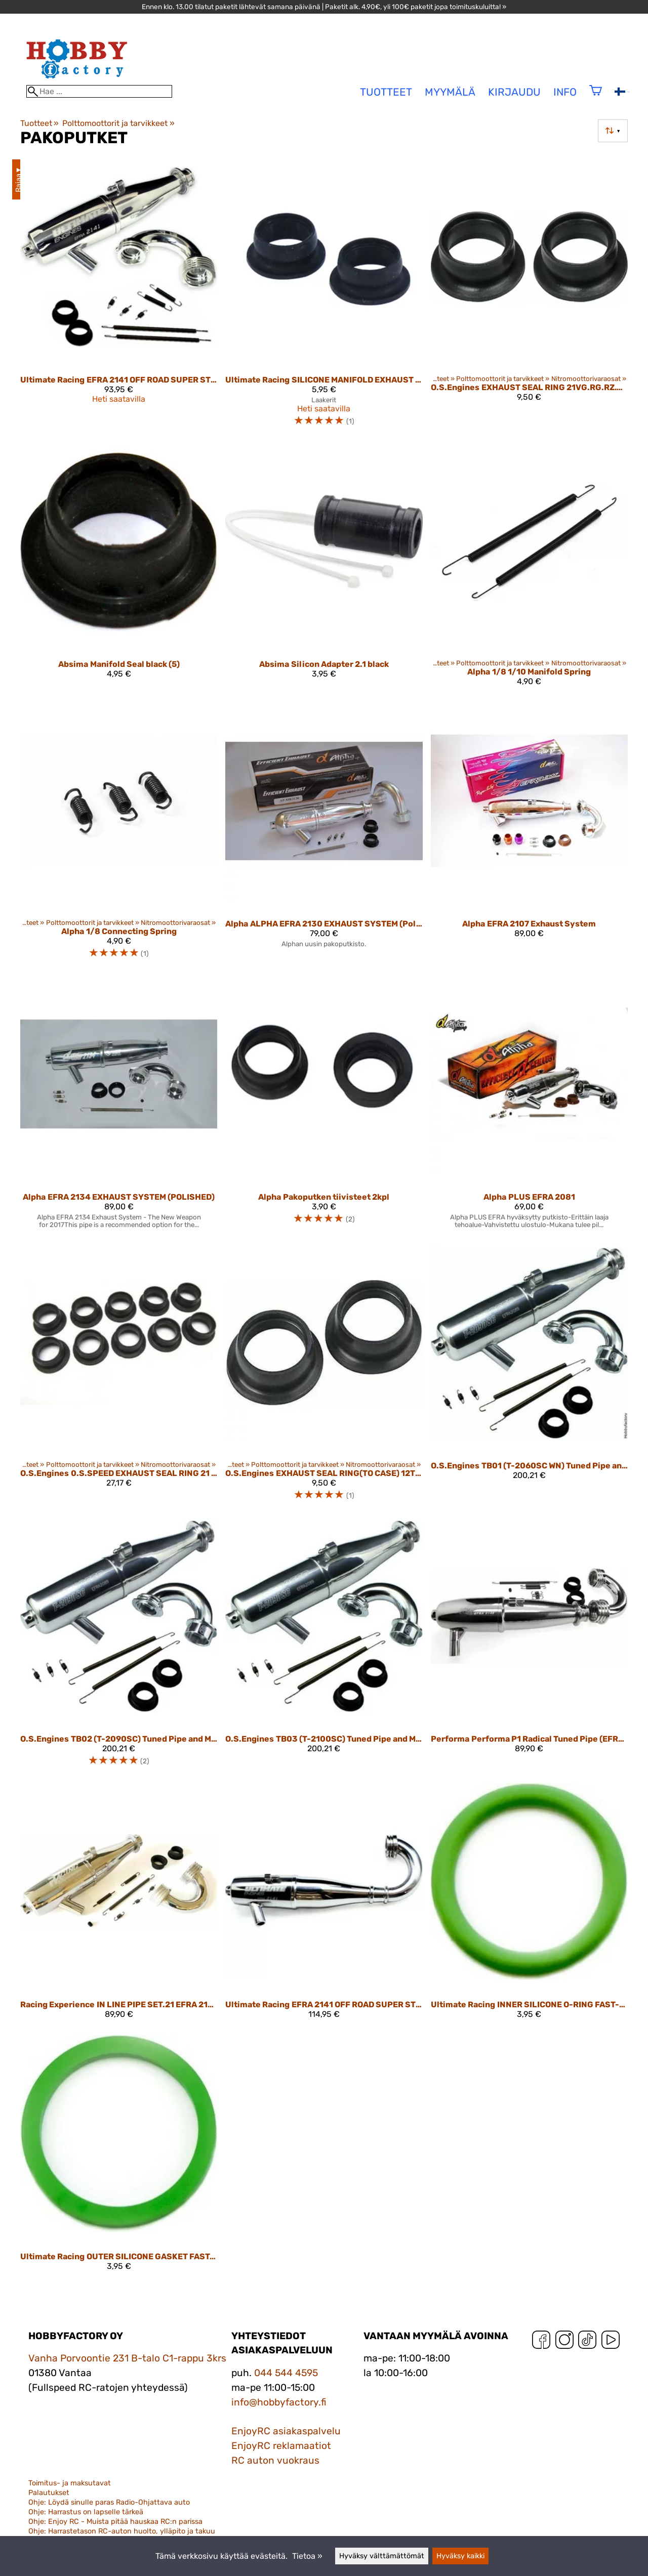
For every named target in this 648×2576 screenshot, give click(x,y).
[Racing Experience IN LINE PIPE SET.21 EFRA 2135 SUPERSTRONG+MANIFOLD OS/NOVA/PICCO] (118, 1905)
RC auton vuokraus (275, 2460)
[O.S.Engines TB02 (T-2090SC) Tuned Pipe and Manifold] (118, 1646)
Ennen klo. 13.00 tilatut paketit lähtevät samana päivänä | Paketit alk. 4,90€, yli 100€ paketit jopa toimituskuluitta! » (324, 7)
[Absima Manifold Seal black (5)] (118, 569)
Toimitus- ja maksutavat (69, 2483)
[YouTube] (610, 2342)
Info (565, 92)
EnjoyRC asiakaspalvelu (286, 2431)
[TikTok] (587, 2342)
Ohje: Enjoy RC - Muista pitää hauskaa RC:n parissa (115, 2521)
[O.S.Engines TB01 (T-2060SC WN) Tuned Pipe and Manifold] (529, 1377)
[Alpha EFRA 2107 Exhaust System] (529, 834)
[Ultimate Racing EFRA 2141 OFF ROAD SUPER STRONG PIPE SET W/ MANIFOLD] (118, 296)
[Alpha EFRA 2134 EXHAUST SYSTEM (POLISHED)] (118, 1106)
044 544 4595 (286, 2373)
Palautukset (48, 2492)
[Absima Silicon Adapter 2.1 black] (323, 569)
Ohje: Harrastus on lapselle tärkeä (85, 2512)
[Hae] (99, 91)
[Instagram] (564, 2342)
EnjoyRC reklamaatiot (281, 2446)
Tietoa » (307, 2556)
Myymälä (450, 92)
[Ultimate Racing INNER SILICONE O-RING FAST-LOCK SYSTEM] (529, 1905)
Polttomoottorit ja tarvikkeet (118, 123)
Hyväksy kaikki (460, 2556)
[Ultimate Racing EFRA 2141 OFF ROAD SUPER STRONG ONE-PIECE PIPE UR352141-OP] (323, 1905)
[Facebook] (541, 2342)
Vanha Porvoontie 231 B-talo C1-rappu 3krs (127, 2358)
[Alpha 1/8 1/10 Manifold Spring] (529, 569)
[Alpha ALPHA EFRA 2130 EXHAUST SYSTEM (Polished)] (323, 834)
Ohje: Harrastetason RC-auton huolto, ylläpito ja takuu (121, 2531)
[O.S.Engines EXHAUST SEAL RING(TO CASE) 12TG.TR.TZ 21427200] (323, 1377)
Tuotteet (39, 123)
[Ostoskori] (595, 97)
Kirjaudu (514, 92)
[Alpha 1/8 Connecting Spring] (118, 834)
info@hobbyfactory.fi (279, 2402)
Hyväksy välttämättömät (381, 2556)
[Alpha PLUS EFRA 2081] (529, 1106)
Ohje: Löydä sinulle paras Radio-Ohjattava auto (109, 2502)
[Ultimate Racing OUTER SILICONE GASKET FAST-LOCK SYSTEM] (118, 2157)
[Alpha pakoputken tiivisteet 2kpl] (323, 1106)
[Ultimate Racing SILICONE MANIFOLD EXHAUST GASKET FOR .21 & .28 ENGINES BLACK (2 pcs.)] (323, 296)
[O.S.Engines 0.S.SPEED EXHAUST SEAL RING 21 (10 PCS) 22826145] (118, 1377)
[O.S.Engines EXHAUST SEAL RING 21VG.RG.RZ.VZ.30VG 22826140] (529, 296)
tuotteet (386, 92)
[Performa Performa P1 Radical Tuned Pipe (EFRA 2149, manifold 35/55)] (529, 1646)
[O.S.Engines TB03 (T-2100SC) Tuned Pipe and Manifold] (323, 1646)
